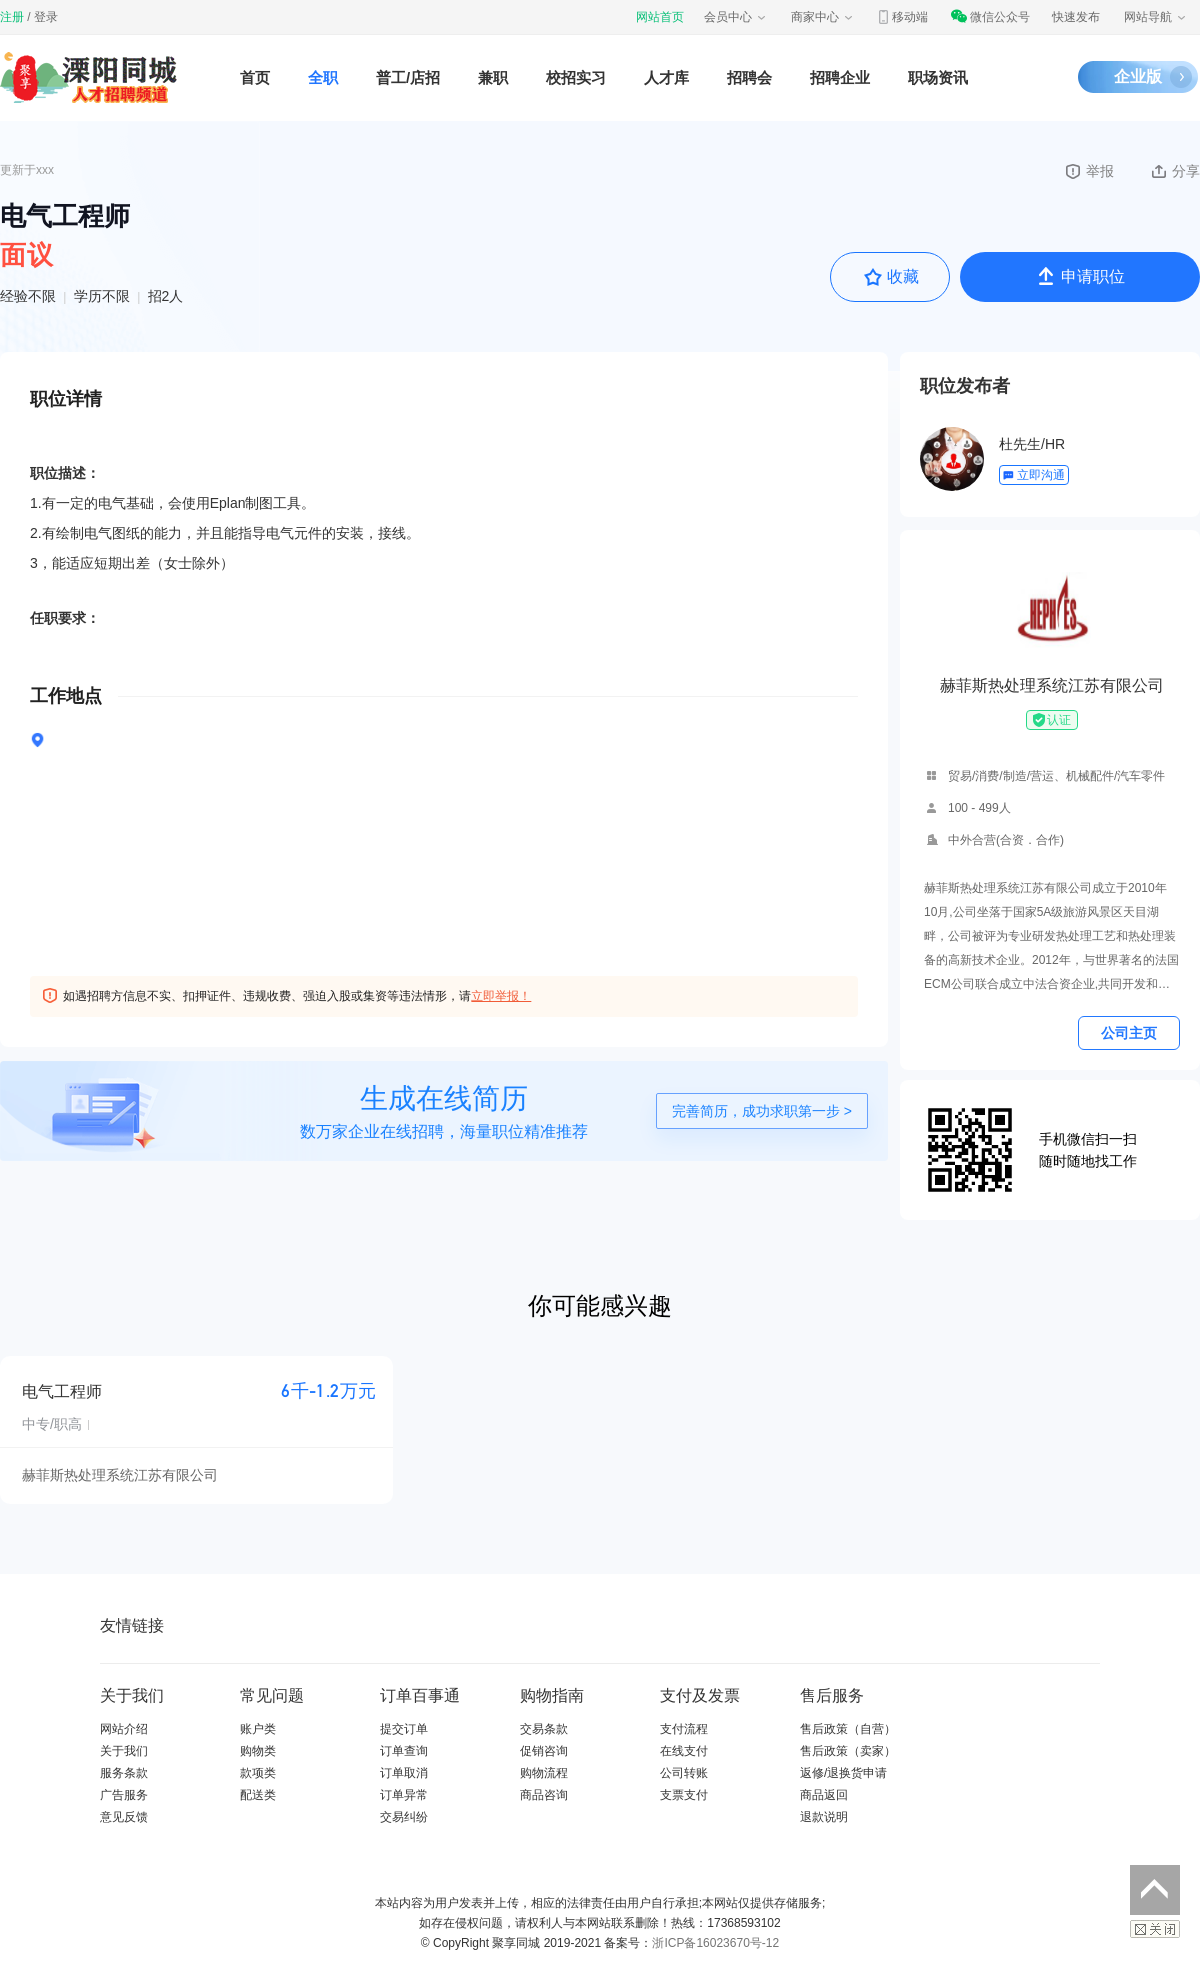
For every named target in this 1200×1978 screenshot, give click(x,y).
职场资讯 (938, 77)
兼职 (493, 77)
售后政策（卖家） (848, 1751)
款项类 (258, 1773)
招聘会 (749, 77)
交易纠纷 (404, 1817)
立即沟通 (1033, 475)
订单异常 (404, 1795)
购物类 (258, 1751)
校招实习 (576, 77)
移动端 (902, 17)
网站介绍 (124, 1729)
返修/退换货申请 (843, 1773)
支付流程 (684, 1729)
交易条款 (544, 1729)
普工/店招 (408, 77)
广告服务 (124, 1795)
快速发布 (1076, 17)
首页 (255, 77)
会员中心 (736, 17)
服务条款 (124, 1773)
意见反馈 (124, 1817)
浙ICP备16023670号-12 (715, 1943)
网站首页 (660, 17)
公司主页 (1129, 1033)
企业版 (1138, 76)
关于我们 (124, 1751)
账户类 (258, 1729)
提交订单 (404, 1729)
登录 (46, 17)
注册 (12, 17)
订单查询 (404, 1751)
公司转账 (684, 1773)
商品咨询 (544, 1795)
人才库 (666, 77)
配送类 (258, 1795)
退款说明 (824, 1817)
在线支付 (684, 1751)
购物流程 (544, 1773)
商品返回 (824, 1795)
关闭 (1155, 1929)
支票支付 (684, 1795)
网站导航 (1156, 17)
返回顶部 (1155, 1890)
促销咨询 (544, 1751)
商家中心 (823, 17)
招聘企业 (840, 77)
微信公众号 (990, 17)
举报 (1088, 171)
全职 (323, 77)
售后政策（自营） (848, 1729)
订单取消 (404, 1773)
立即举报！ (501, 996)
